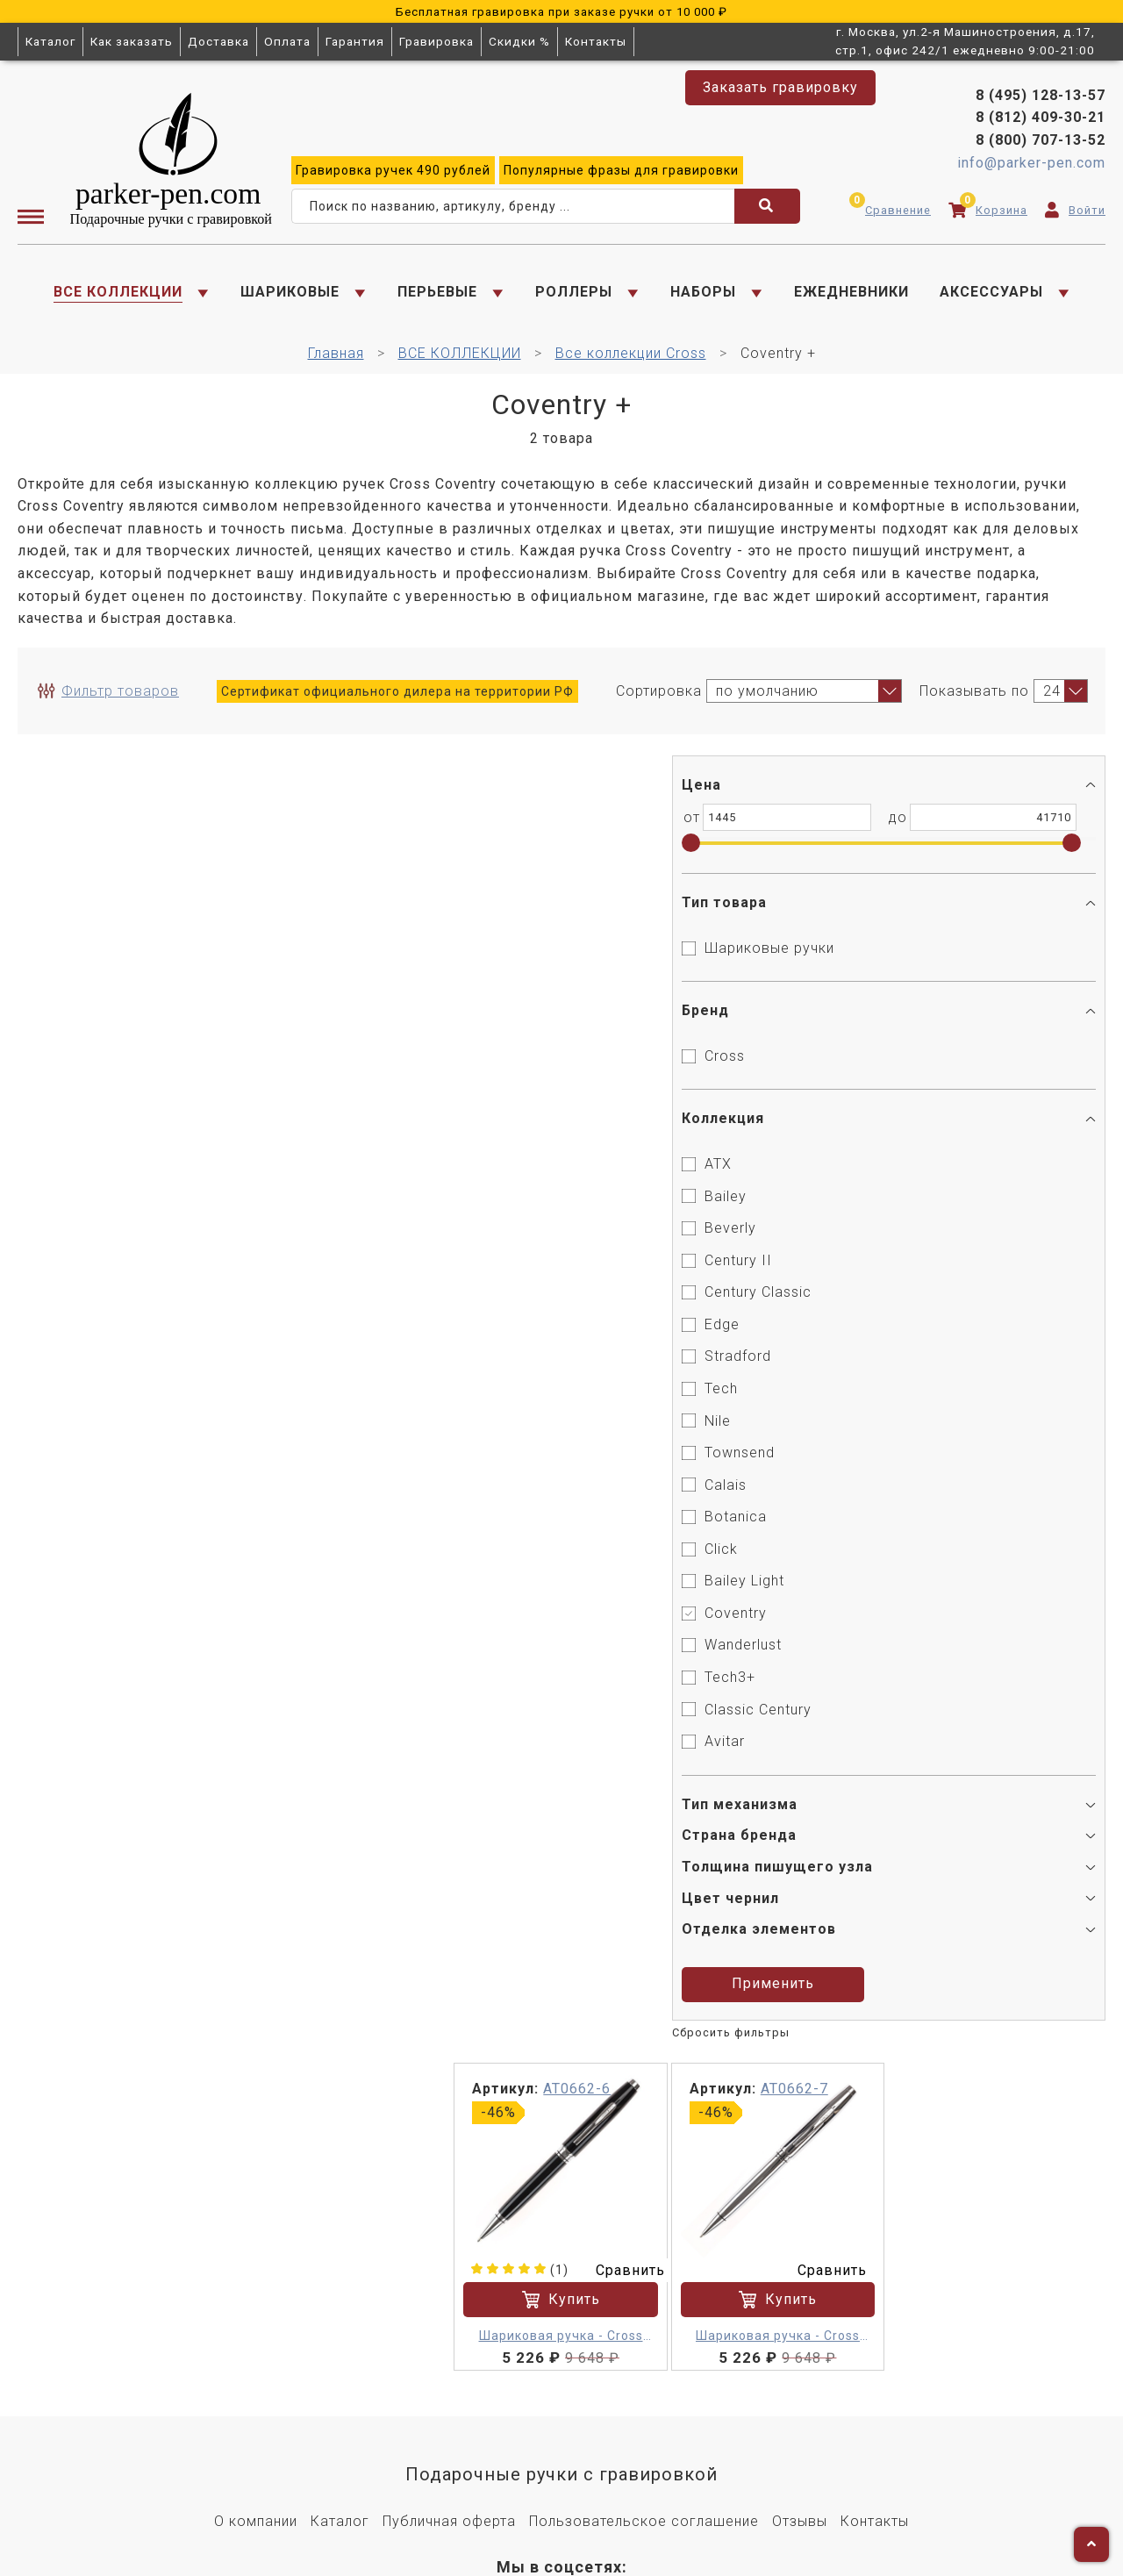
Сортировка (659, 699)
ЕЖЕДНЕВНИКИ (851, 294)
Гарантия (354, 41)
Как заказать (131, 41)
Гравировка (436, 41)
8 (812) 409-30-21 (1040, 120)
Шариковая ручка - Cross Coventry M (599, 1013)
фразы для (621, 173)
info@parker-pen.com (1031, 165)
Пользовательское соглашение (644, 2194)
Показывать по (974, 699)
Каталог (50, 41)
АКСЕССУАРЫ (991, 294)
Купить (599, 975)
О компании (255, 2194)
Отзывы (799, 2194)
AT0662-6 (622, 778)
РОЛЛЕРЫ (573, 294)
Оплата (287, 41)
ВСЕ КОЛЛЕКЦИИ (118, 294)
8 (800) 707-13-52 (1040, 142)
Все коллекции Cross (630, 361)
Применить (130, 1979)
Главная (336, 361)
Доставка (218, 41)
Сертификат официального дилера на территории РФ (397, 699)
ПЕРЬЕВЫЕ (437, 294)
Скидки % (519, 41)
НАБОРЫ (703, 294)
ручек (393, 173)
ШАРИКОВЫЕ (290, 294)
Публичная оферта (449, 2194)
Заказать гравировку (780, 87)
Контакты (595, 41)
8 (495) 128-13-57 (1040, 97)
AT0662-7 (825, 778)
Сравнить (664, 945)
